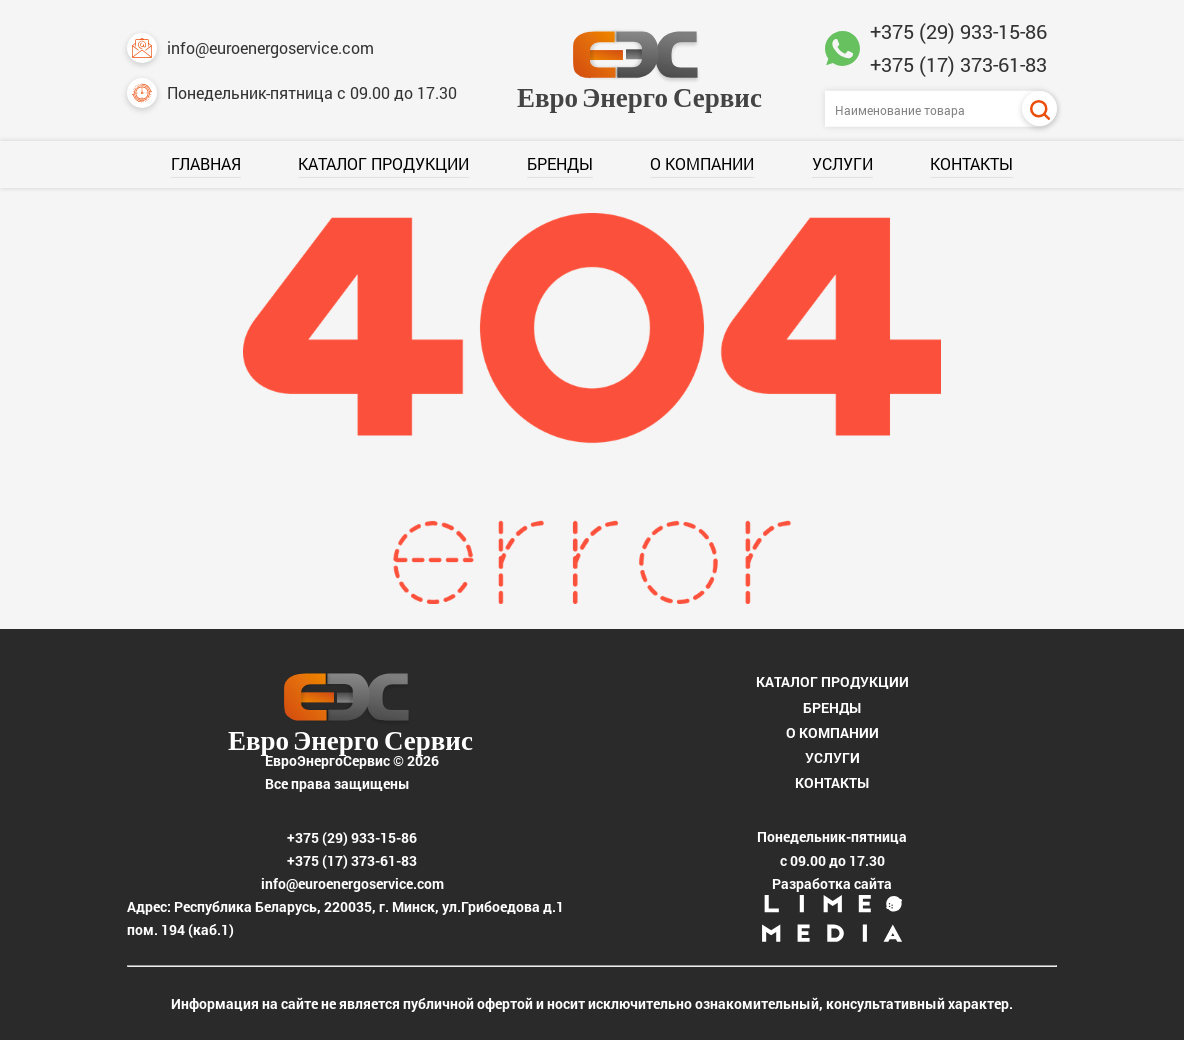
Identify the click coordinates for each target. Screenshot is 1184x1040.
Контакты (971, 163)
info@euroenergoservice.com (250, 48)
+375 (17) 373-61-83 (958, 64)
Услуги (842, 163)
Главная (206, 163)
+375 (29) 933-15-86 (958, 31)
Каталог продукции (383, 163)
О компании (702, 163)
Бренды (560, 163)
